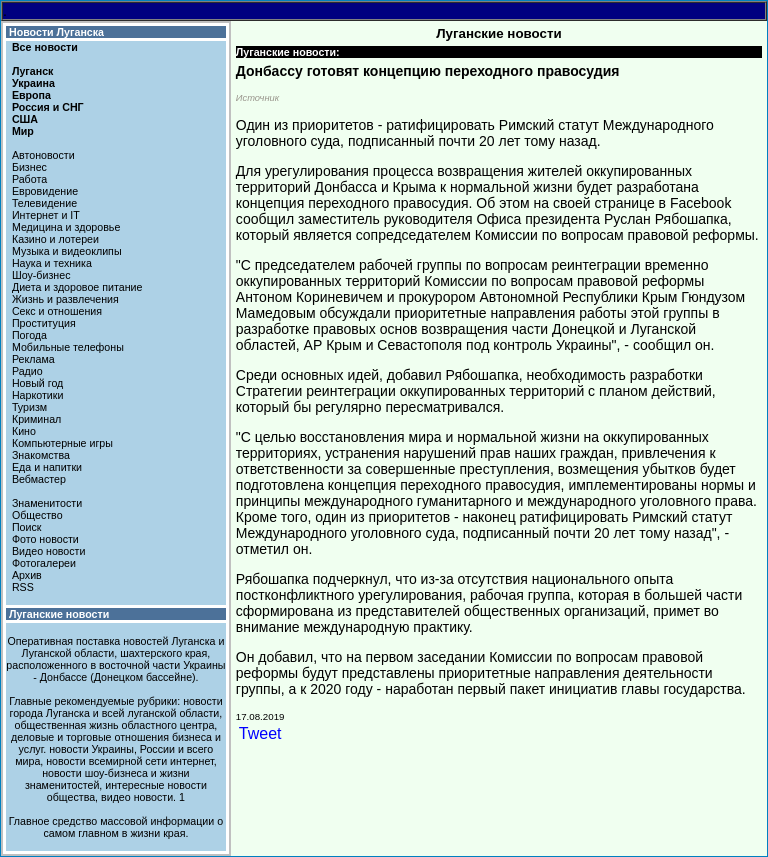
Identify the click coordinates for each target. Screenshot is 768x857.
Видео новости (49, 551)
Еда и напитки (47, 467)
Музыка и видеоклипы (67, 251)
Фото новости (45, 539)
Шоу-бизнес (41, 275)
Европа (31, 95)
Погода (29, 335)
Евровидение (45, 191)
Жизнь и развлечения (65, 299)
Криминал (36, 419)
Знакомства (41, 455)
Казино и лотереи (55, 239)
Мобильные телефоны (68, 347)
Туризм (29, 407)
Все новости (45, 47)
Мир (23, 131)
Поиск (27, 527)
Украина (33, 83)
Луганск (32, 71)
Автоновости (43, 155)
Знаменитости (47, 503)
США (25, 119)
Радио (27, 371)
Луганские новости (59, 614)
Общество (37, 515)
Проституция (44, 323)
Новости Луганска (56, 32)
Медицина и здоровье (66, 227)
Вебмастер (39, 479)
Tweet (260, 733)
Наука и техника (52, 263)
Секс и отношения (57, 311)
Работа (29, 179)
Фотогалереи (44, 563)
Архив (27, 575)
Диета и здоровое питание (77, 287)
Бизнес (29, 167)
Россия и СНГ (48, 107)
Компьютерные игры (62, 443)
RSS (23, 587)
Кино (24, 431)
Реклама (33, 359)
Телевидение (44, 203)
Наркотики (37, 395)
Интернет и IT (46, 215)
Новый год (37, 383)
